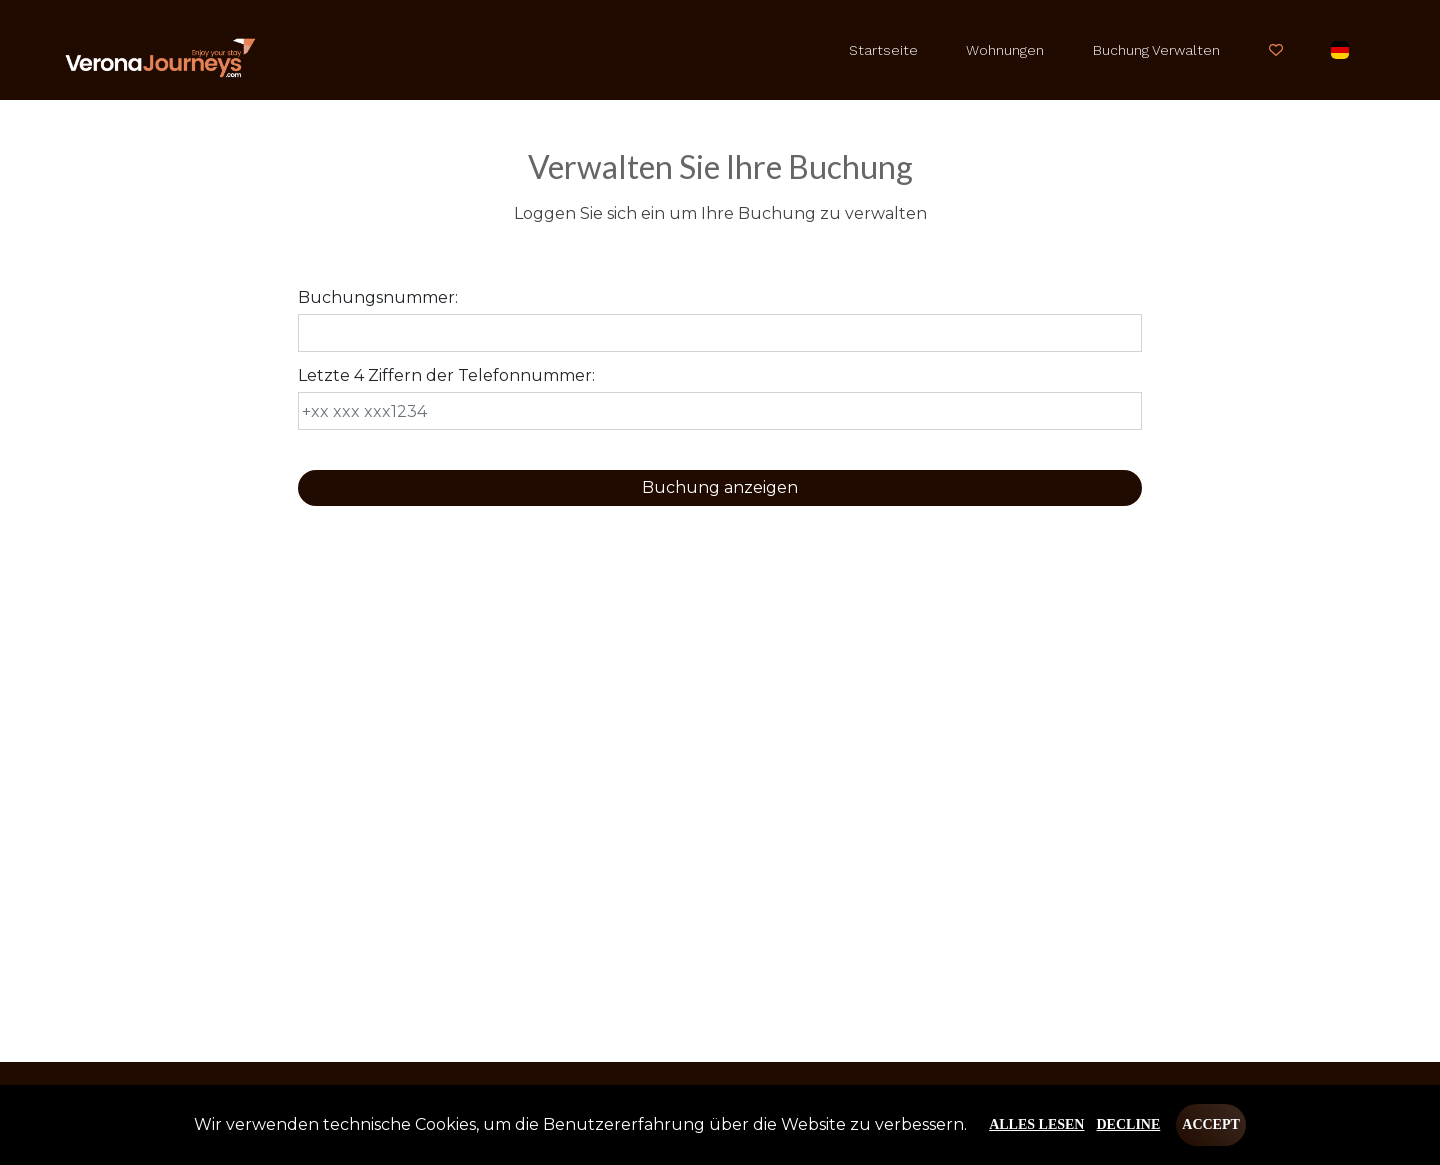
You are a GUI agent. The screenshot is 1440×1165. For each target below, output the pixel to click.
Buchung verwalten (1156, 50)
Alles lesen (1036, 1124)
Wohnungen (1005, 50)
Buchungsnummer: (378, 298)
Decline (1128, 1124)
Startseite (883, 50)
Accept (1211, 1124)
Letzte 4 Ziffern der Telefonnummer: (446, 376)
